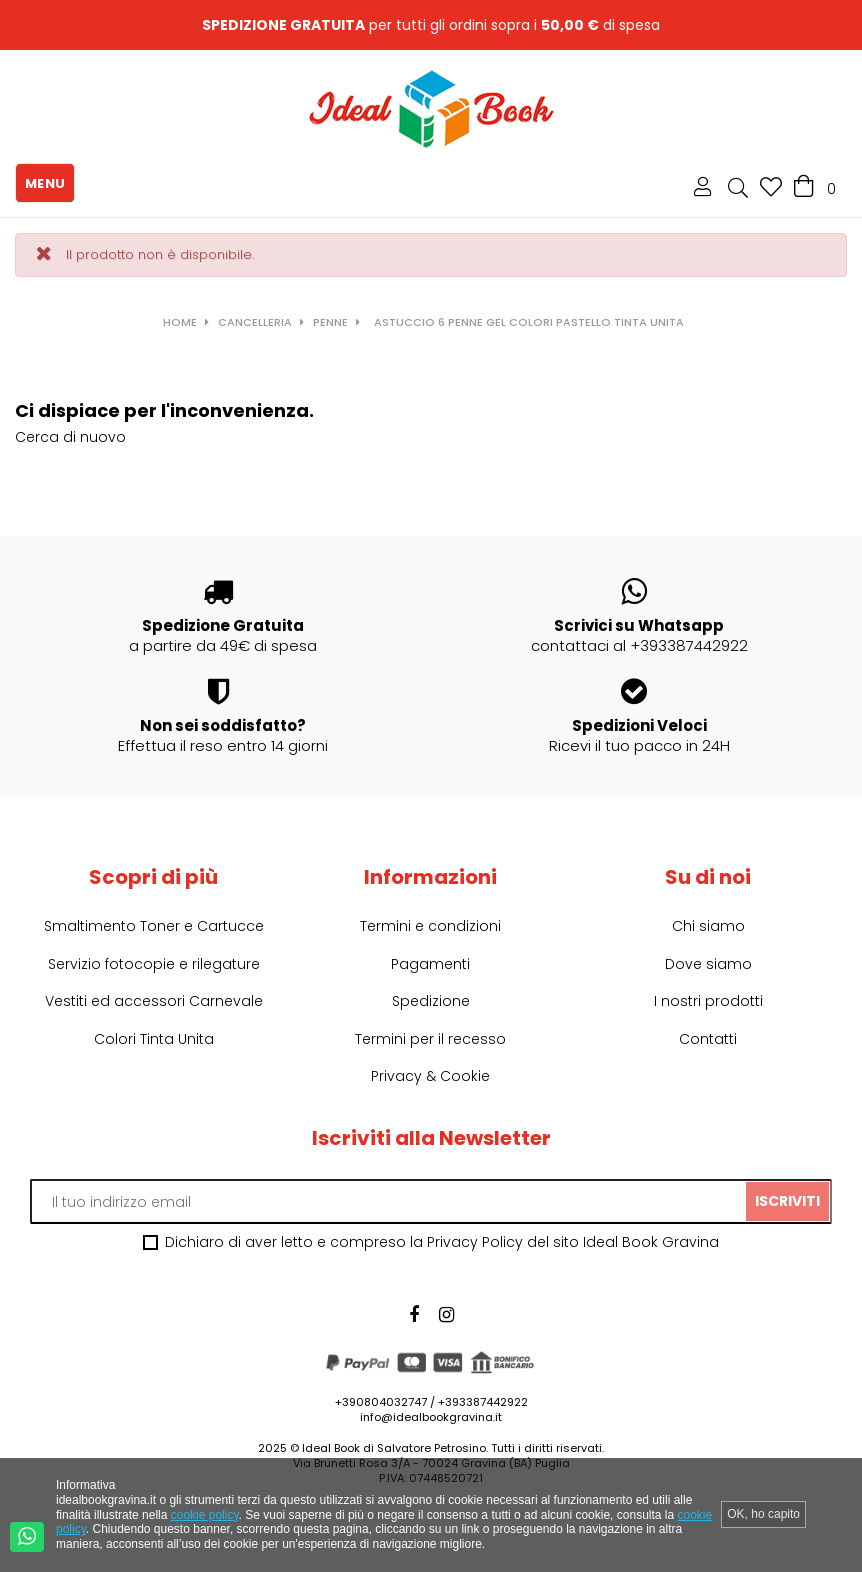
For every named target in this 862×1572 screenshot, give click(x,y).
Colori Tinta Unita (154, 1039)
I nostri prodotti (708, 1001)
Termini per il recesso (430, 1039)
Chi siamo (708, 926)
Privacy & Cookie (430, 1076)
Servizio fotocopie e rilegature (154, 964)
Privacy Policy (475, 1242)
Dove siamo (708, 964)
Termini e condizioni (430, 926)
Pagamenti (430, 964)
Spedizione (431, 1001)
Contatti (708, 1039)
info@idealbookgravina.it (431, 1417)
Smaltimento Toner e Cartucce (154, 926)
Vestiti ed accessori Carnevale (154, 1001)
